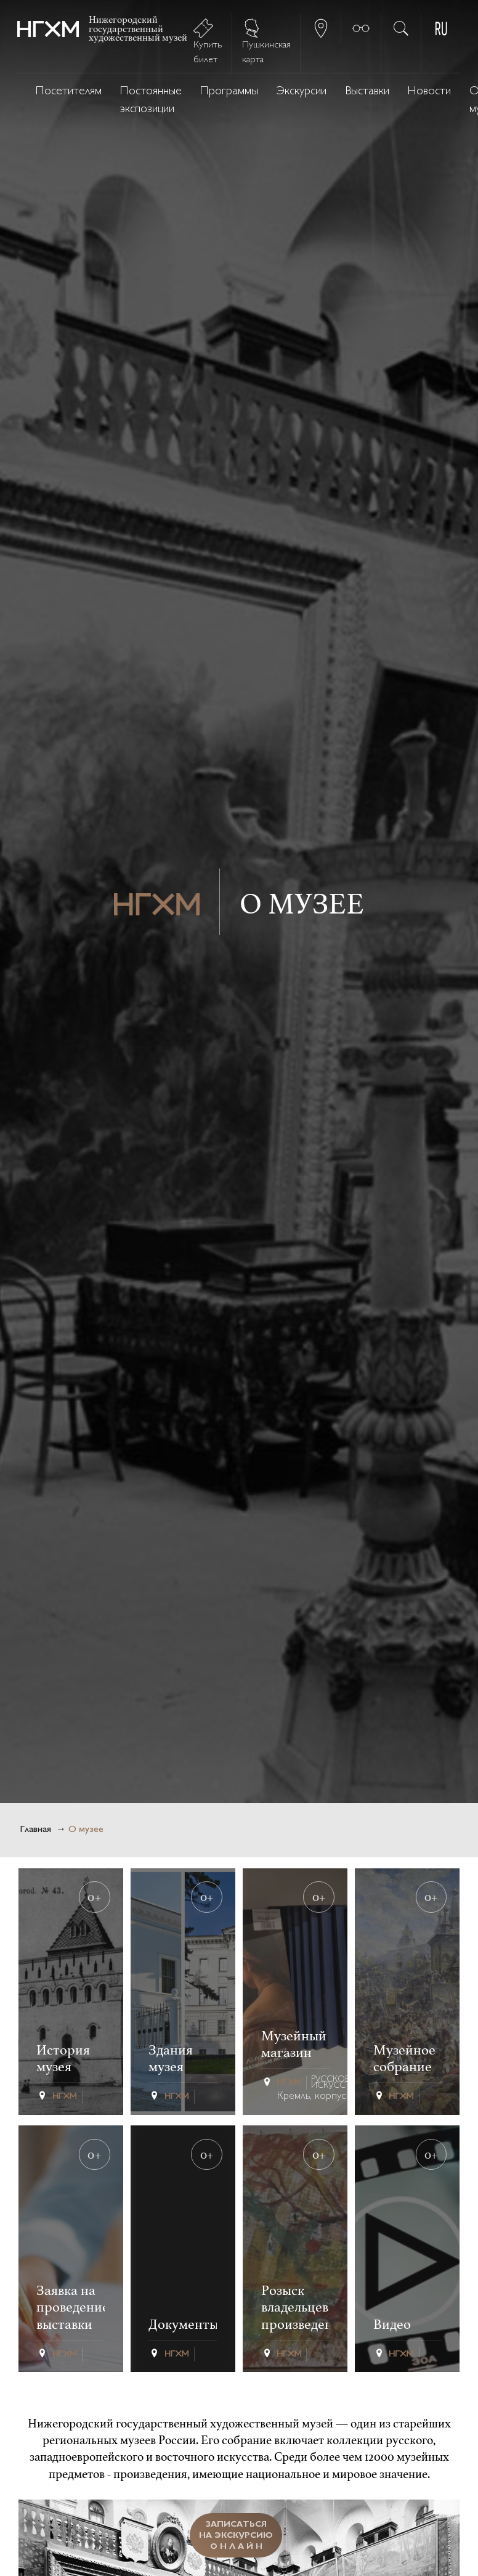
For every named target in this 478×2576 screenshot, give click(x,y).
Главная (35, 1829)
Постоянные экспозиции (151, 100)
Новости (429, 91)
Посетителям (69, 91)
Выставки (367, 91)
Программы (229, 91)
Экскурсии (301, 91)
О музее (85, 1829)
